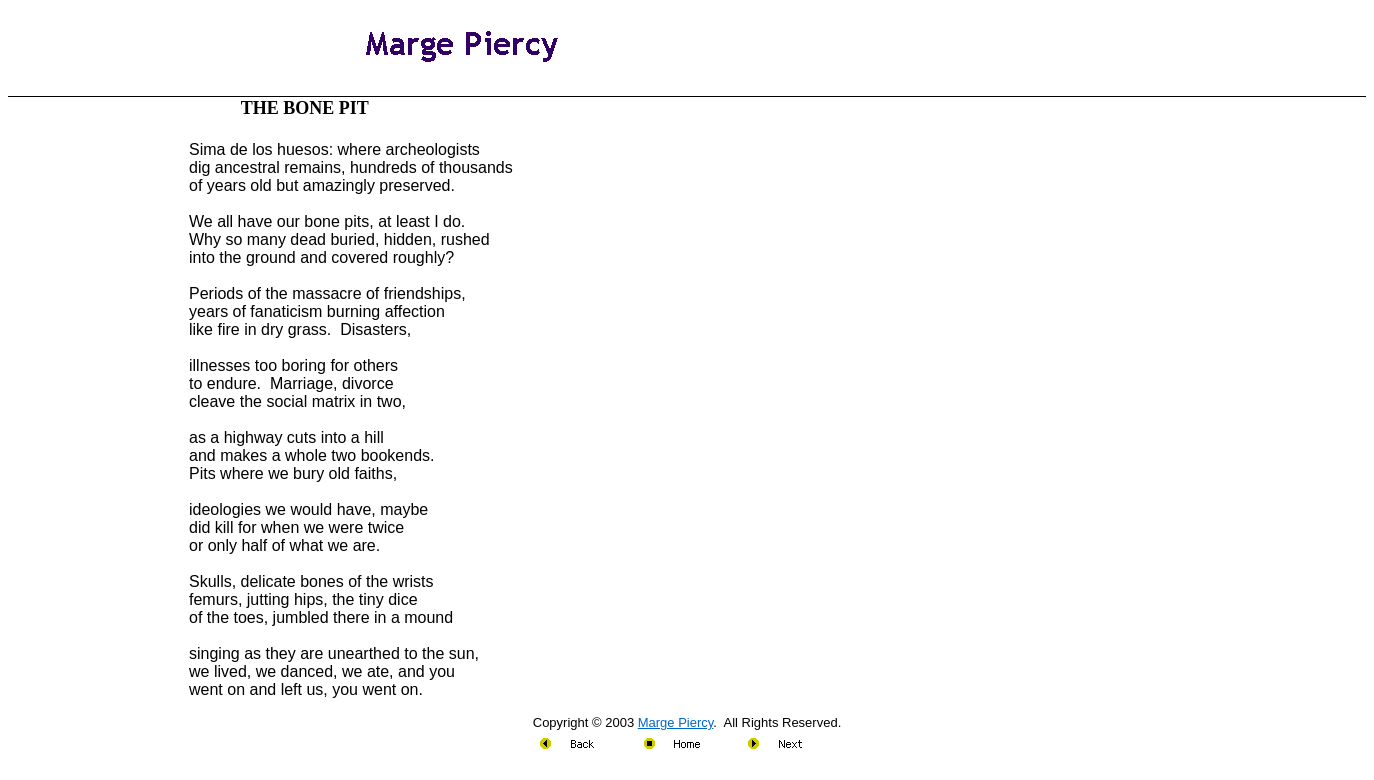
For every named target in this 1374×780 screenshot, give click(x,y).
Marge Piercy (676, 722)
